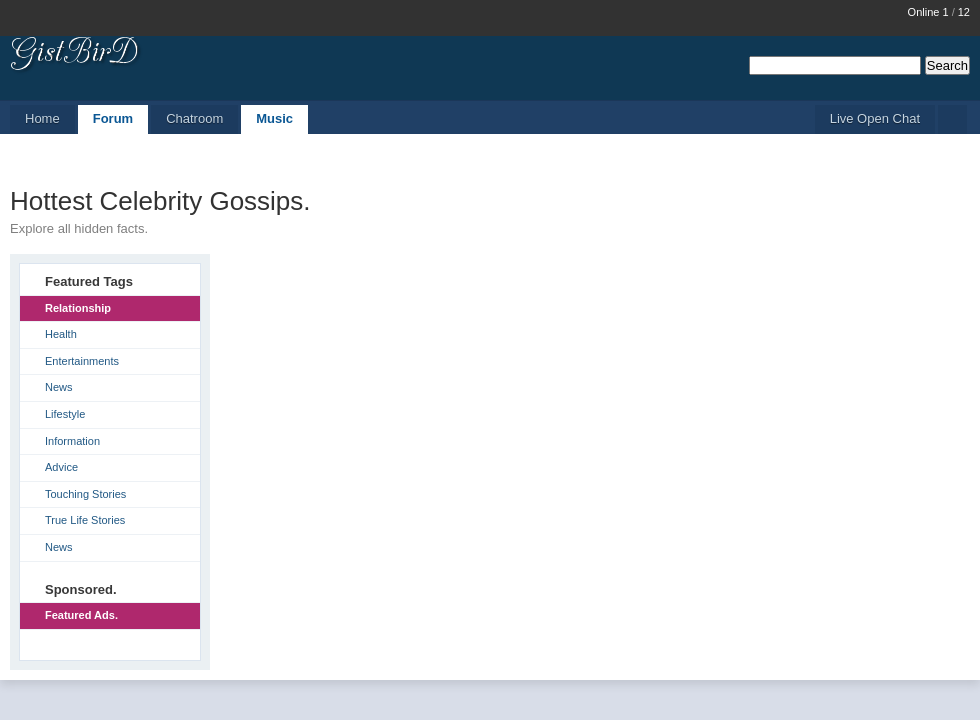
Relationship (78, 308)
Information (72, 441)
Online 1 (928, 12)
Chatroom (194, 118)
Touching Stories (85, 494)
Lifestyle (65, 414)
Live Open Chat (875, 118)
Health (61, 334)
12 (964, 12)
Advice (61, 467)
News (59, 387)
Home (42, 118)
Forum (113, 118)
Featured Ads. (81, 615)
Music (274, 118)
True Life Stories (85, 520)
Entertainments (82, 361)
